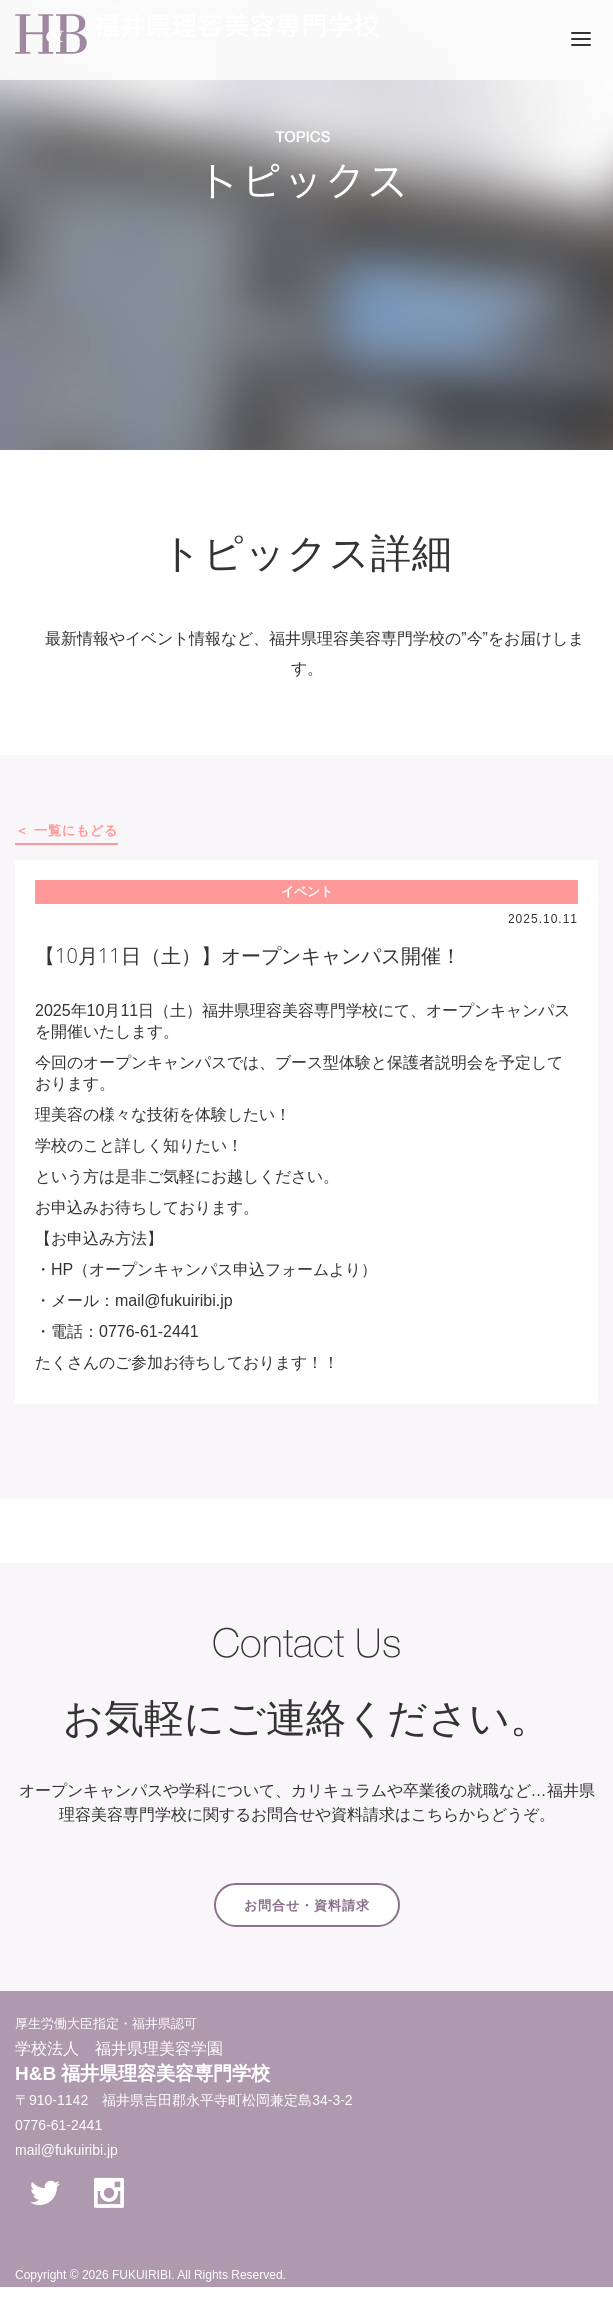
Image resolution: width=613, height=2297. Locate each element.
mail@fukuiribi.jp (66, 2150)
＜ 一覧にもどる (66, 830)
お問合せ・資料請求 (307, 1905)
